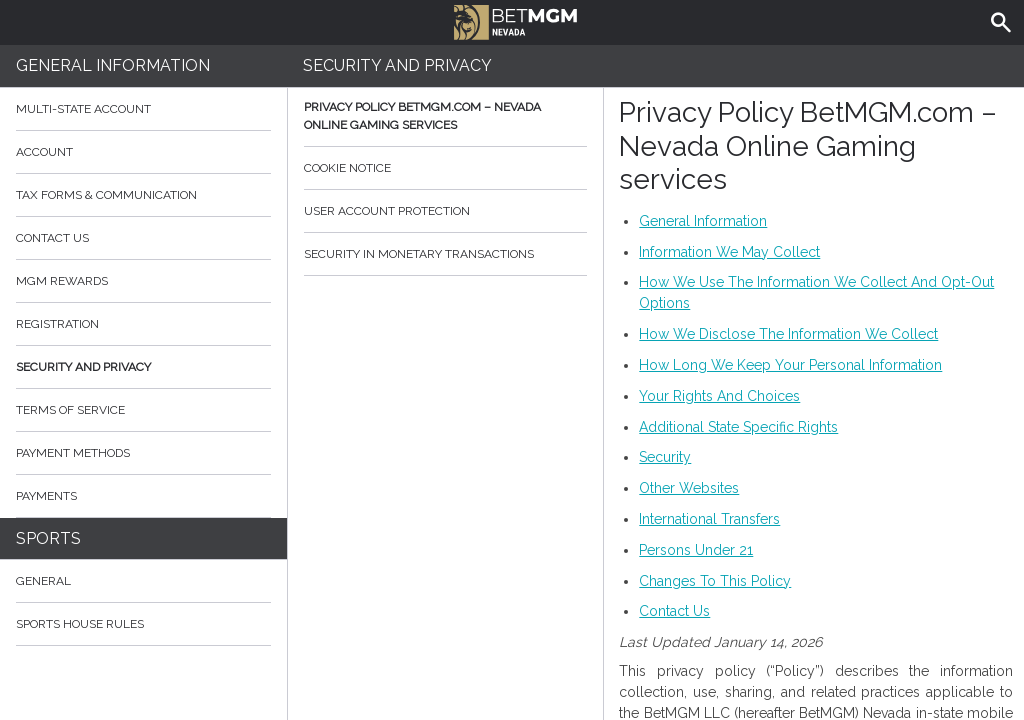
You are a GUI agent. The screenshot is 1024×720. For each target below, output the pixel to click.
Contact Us (143, 238)
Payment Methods (143, 453)
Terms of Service (143, 410)
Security (665, 457)
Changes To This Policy (715, 581)
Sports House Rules (80, 624)
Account (143, 152)
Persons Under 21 (696, 550)
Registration (57, 324)
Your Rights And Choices (719, 396)
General (43, 581)
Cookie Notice (446, 168)
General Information (113, 65)
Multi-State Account (83, 109)
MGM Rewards (62, 281)
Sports (48, 538)
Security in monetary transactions (446, 254)
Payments (143, 496)
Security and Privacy (83, 367)
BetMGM (517, 20)
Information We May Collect (729, 252)
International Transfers (709, 519)
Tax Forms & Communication (143, 195)
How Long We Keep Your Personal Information (790, 365)
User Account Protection (446, 211)
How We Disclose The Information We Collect (788, 334)
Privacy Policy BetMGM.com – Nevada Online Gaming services (446, 116)
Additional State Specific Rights (738, 427)
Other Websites (689, 488)
